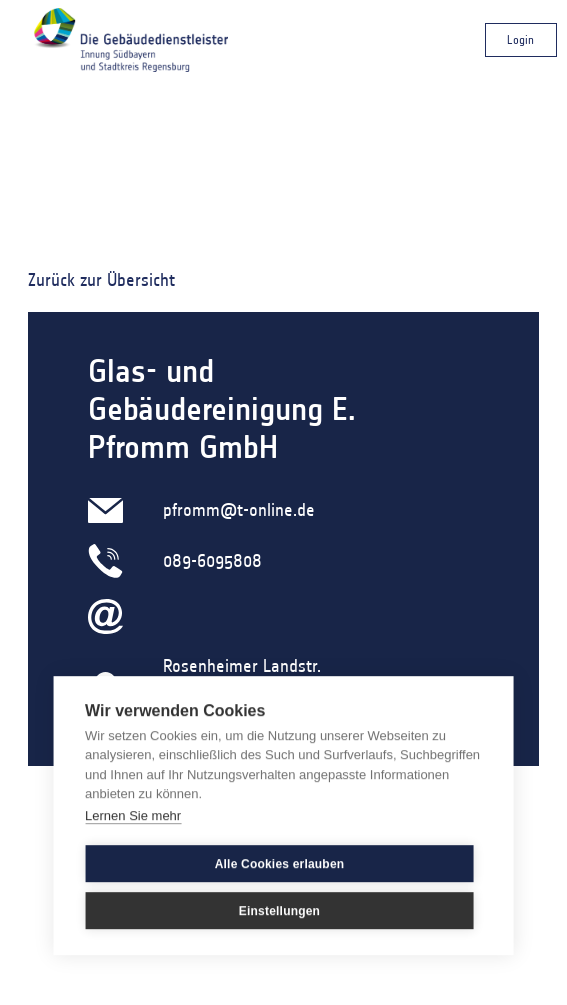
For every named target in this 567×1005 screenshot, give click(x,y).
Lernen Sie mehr (133, 815)
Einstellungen (279, 911)
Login (520, 39)
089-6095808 (212, 561)
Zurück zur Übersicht (101, 280)
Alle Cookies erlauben (280, 864)
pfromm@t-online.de (239, 510)
